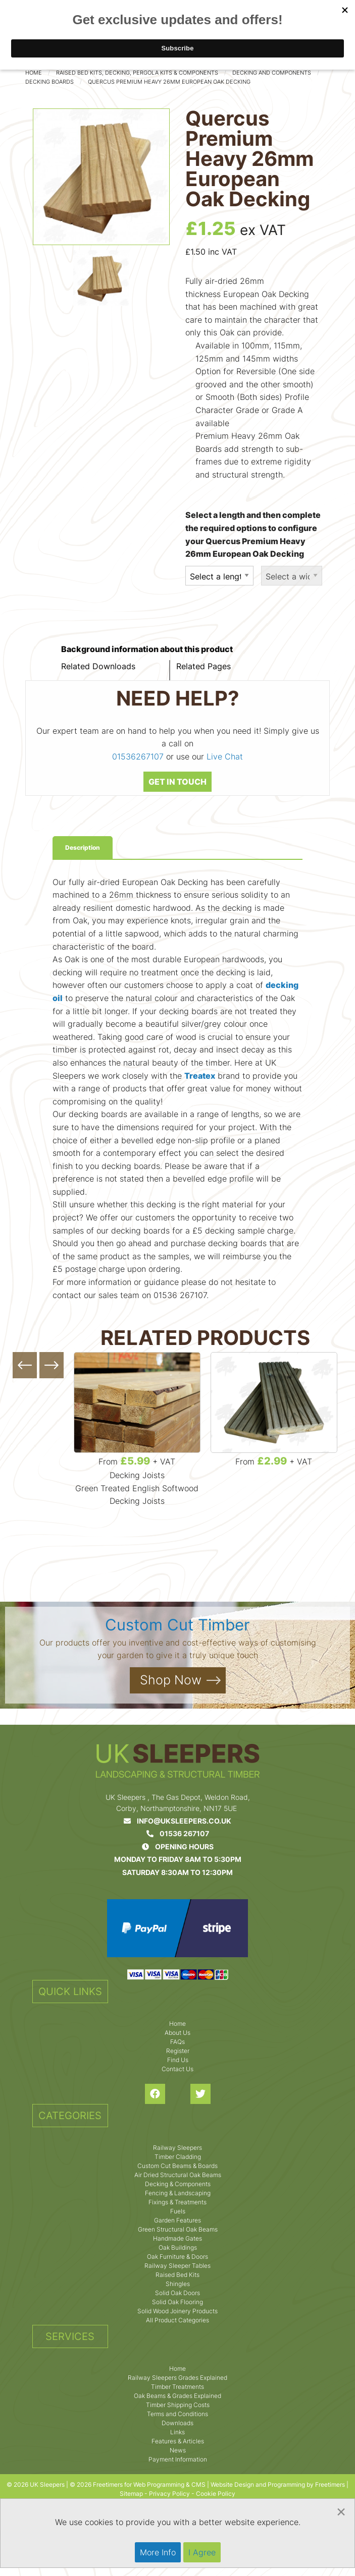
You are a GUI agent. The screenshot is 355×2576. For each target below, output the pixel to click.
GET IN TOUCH (177, 782)
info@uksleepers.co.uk (177, 1821)
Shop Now (170, 1680)
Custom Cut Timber (177, 1624)
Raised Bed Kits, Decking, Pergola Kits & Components (137, 72)
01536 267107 (177, 1833)
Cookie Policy (215, 2493)
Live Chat (225, 756)
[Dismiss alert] (341, 2511)
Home (33, 72)
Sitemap (131, 2493)
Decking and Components (271, 72)
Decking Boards (49, 81)
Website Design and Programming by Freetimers (278, 2484)
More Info (158, 2552)
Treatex (199, 1076)
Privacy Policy (169, 2493)
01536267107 (138, 756)
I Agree (202, 2552)
